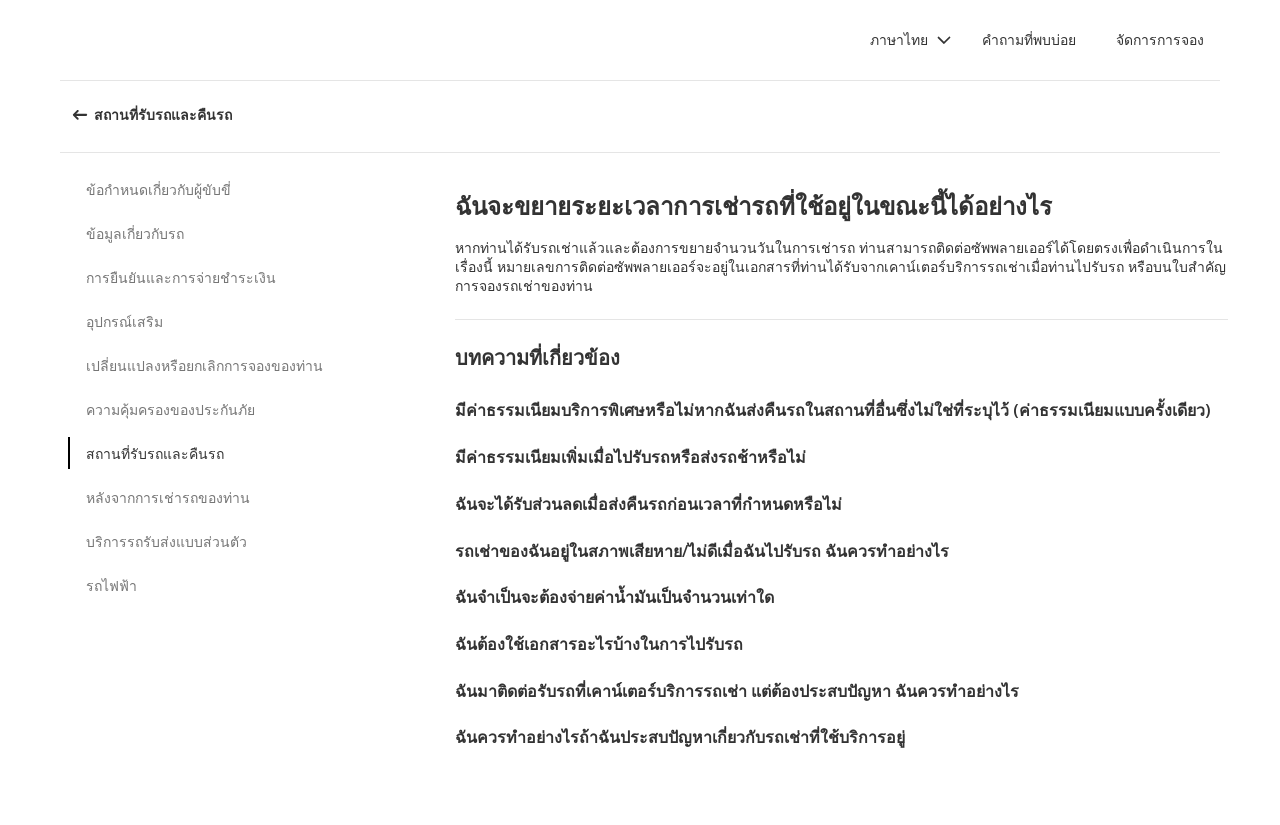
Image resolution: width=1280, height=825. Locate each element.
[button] (911, 40)
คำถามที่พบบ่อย (1029, 39)
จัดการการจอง (1160, 39)
